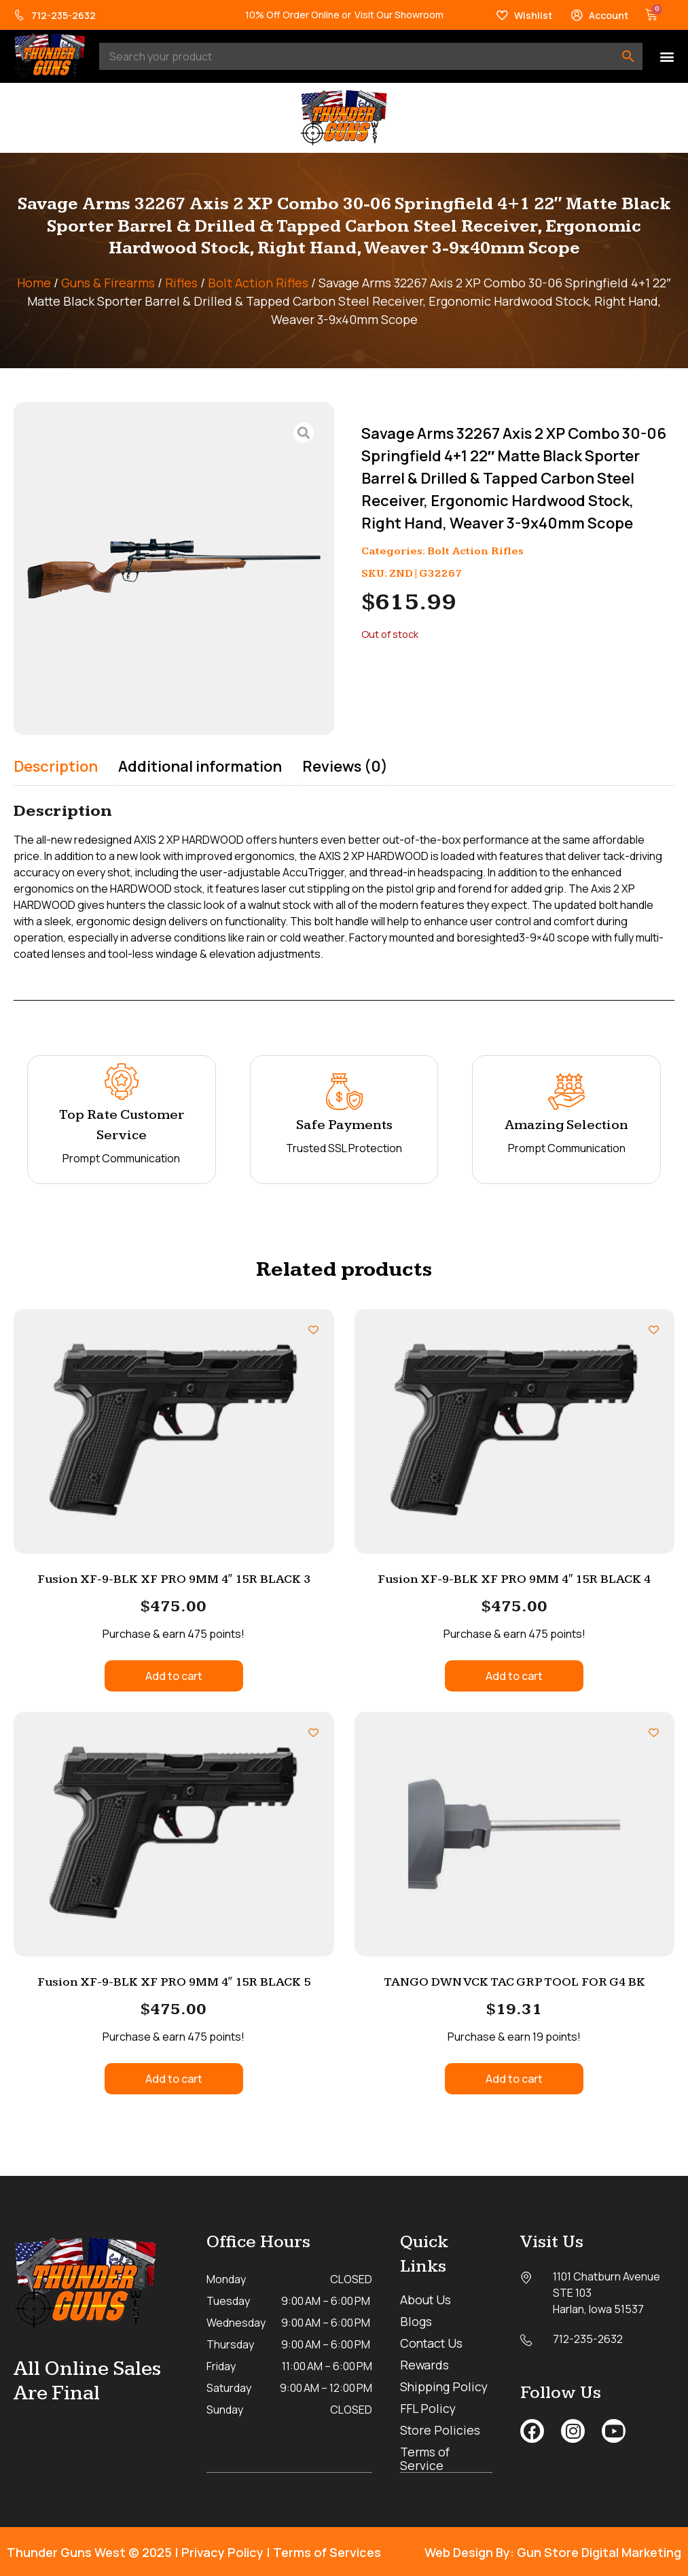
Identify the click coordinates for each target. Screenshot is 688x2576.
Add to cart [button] (173, 1675)
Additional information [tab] (200, 766)
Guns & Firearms (108, 282)
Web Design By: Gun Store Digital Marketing (552, 2551)
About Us (426, 2299)
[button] (667, 57)
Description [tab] (56, 766)
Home (34, 282)
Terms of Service (426, 2458)
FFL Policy (429, 2408)
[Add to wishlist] (313, 1329)
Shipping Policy (445, 2386)
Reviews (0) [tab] (345, 766)
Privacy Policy (222, 2551)
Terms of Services (327, 2551)
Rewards (425, 2365)
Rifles (181, 282)
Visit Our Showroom (399, 14)
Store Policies (441, 2430)
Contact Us (433, 2343)
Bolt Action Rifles (258, 282)
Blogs (416, 2321)
